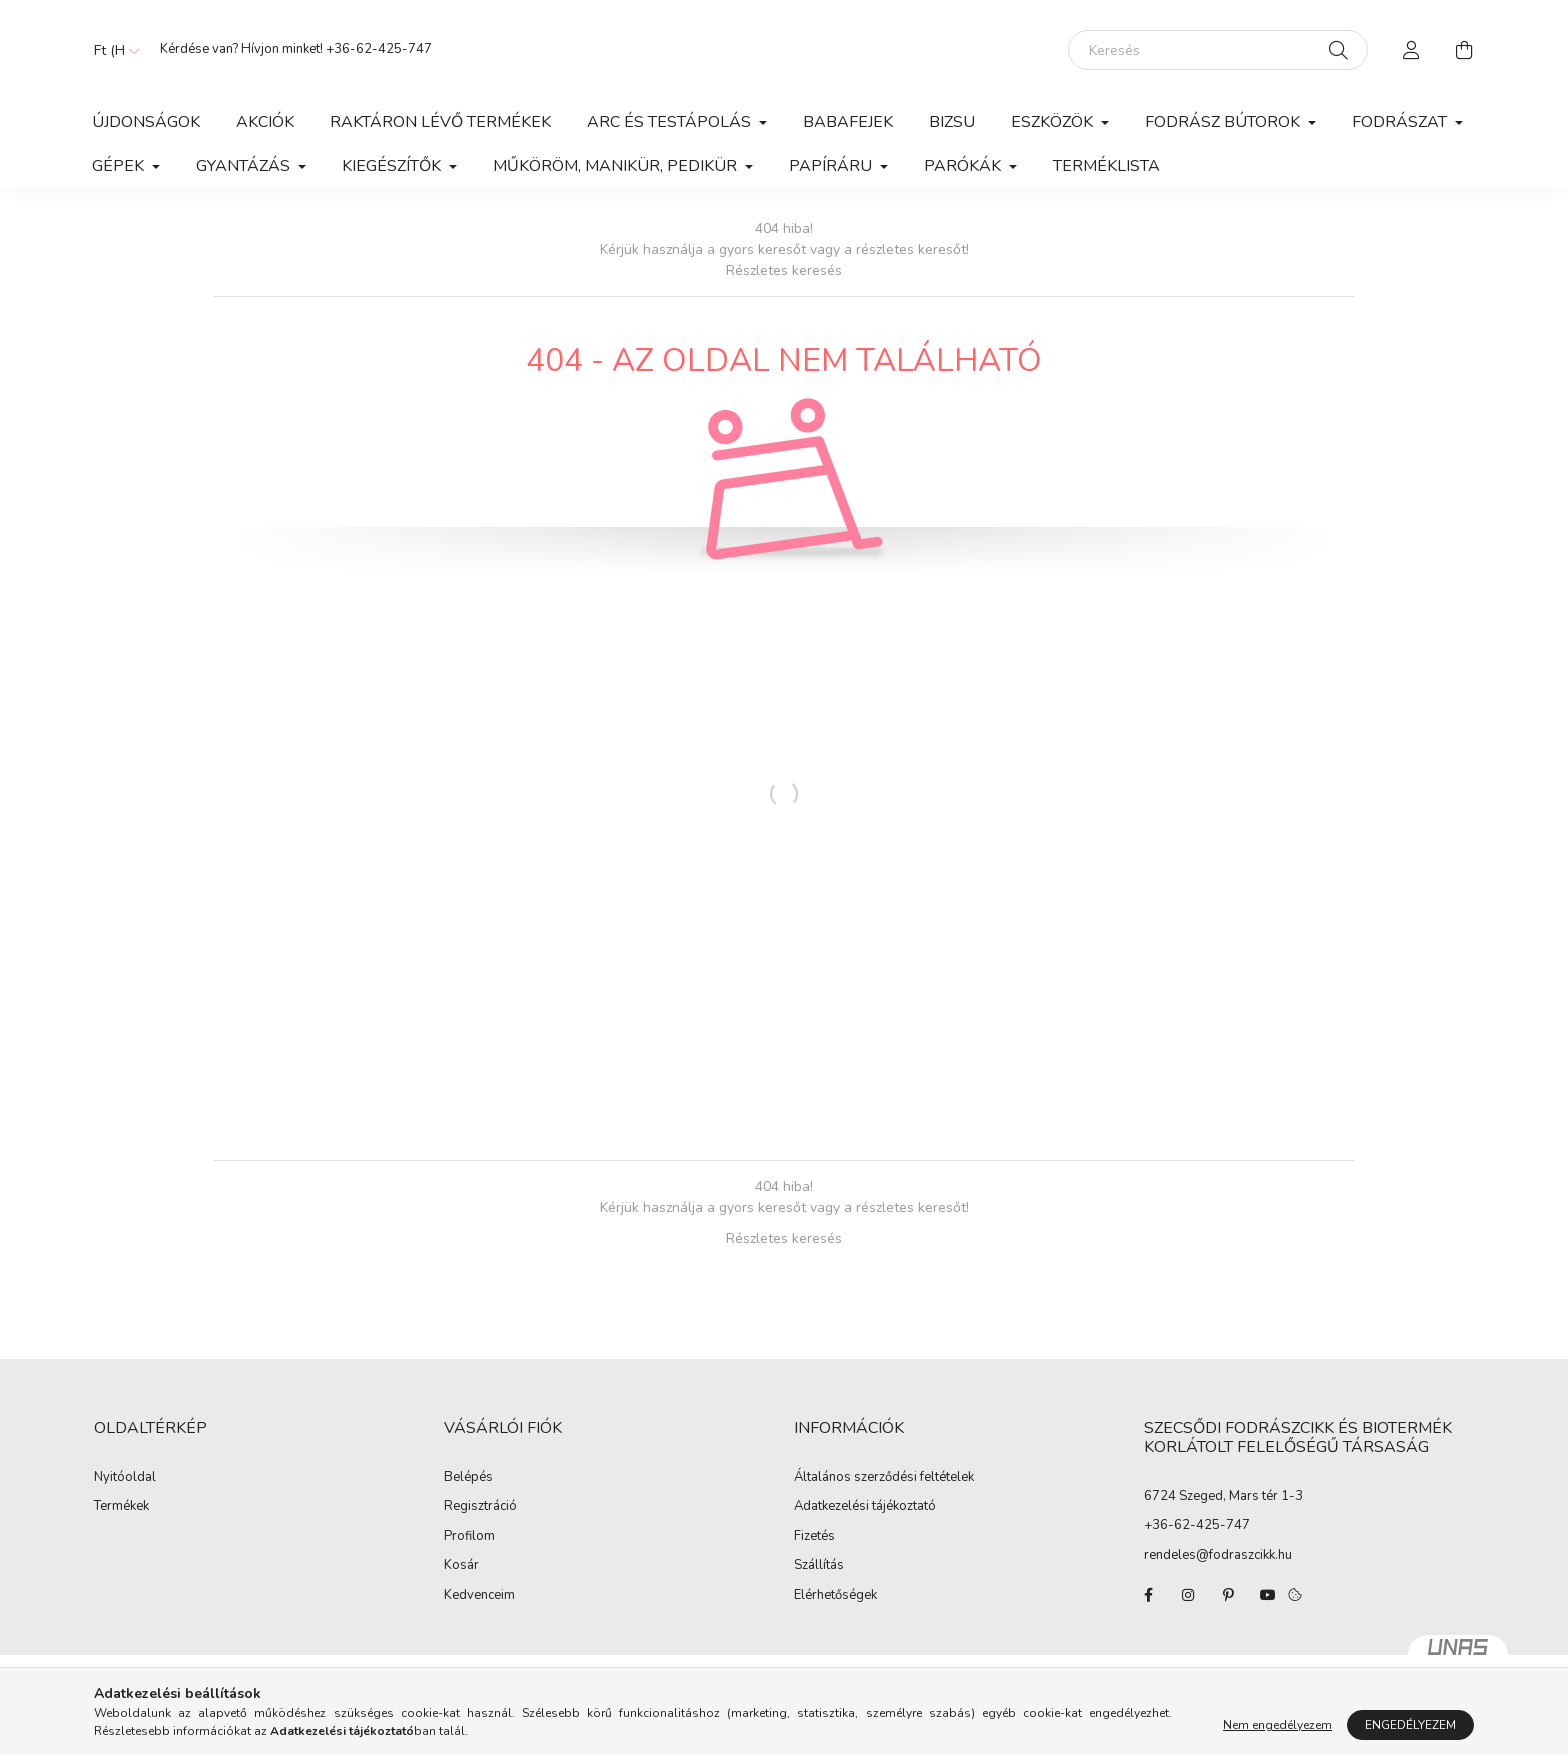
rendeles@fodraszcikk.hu (1218, 1555)
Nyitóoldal (125, 1478)
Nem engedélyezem (1277, 1725)
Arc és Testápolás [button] (671, 122)
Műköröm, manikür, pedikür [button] (617, 166)
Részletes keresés (784, 270)
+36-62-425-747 (379, 49)
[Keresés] (1218, 50)
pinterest (1228, 1595)
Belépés (468, 1478)
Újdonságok (146, 122)
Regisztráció (480, 1507)
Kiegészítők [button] (393, 166)
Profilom (469, 1537)
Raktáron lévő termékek (440, 122)
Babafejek (848, 122)
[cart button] (1464, 50)
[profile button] (1412, 50)
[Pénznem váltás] (112, 50)
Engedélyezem (1410, 1725)
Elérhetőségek (835, 1596)
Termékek (121, 1507)
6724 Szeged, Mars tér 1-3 (1223, 1496)
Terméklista (1106, 166)
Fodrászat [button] (1401, 122)
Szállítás (819, 1566)
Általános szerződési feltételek (884, 1478)
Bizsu (952, 122)
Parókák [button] (964, 166)
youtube (1268, 1595)
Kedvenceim (479, 1596)
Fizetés (814, 1537)
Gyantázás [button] (245, 166)
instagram (1188, 1595)
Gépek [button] (120, 166)
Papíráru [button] (832, 166)
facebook (1148, 1595)
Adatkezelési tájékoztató (865, 1507)
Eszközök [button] (1054, 122)
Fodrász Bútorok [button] (1224, 122)
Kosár (461, 1566)
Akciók (265, 122)
